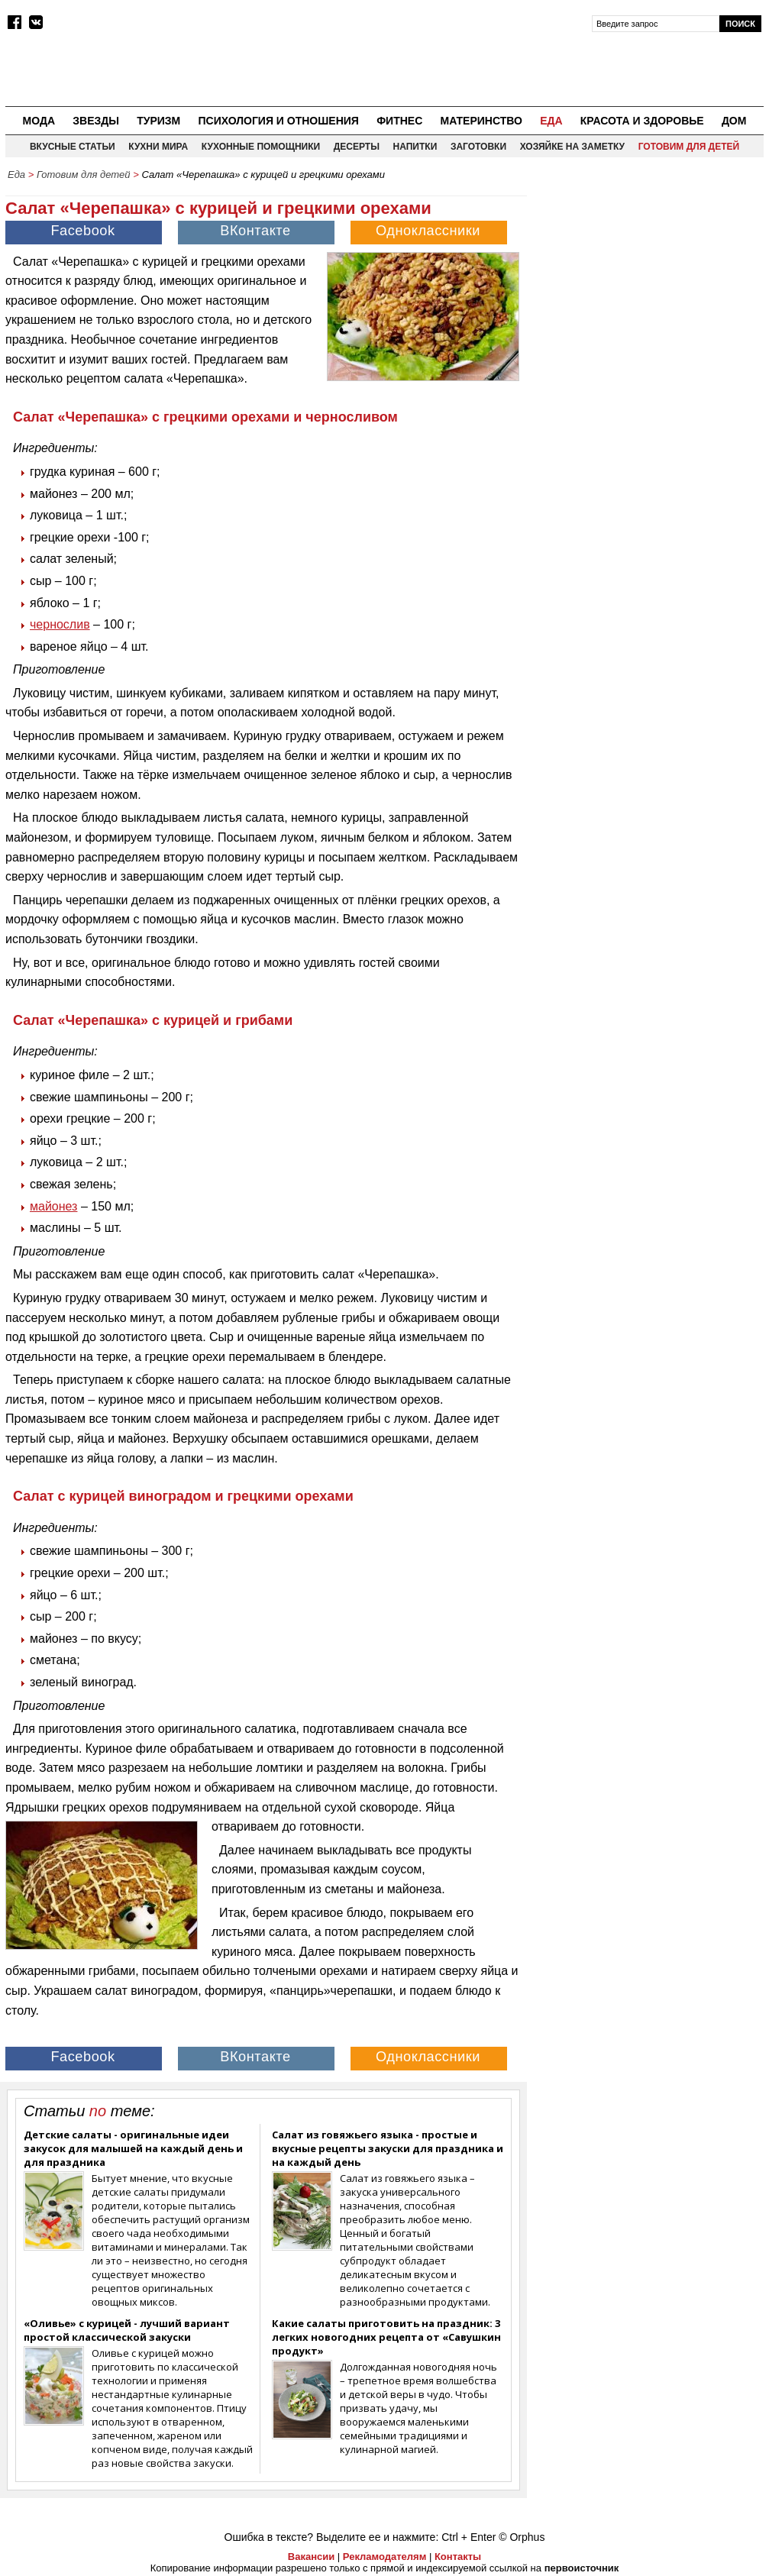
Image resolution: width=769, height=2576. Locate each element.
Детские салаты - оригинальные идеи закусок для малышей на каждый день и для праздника (133, 2148)
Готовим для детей (688, 146)
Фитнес (399, 121)
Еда (551, 121)
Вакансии (311, 2556)
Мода (39, 121)
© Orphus (521, 2537)
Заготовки (478, 146)
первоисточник (581, 2568)
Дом (734, 121)
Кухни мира (158, 146)
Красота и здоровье (642, 121)
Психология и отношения (278, 121)
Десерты (357, 146)
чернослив (60, 624)
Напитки (415, 146)
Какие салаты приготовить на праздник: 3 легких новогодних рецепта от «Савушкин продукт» (386, 2337)
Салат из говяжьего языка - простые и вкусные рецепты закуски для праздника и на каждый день (387, 2148)
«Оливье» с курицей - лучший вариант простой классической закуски (127, 2330)
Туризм (158, 121)
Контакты (458, 2556)
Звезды (96, 121)
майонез (53, 1206)
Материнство (481, 121)
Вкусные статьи (72, 146)
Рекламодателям (384, 2556)
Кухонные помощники (261, 146)
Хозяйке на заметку (572, 146)
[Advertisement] (649, 283)
